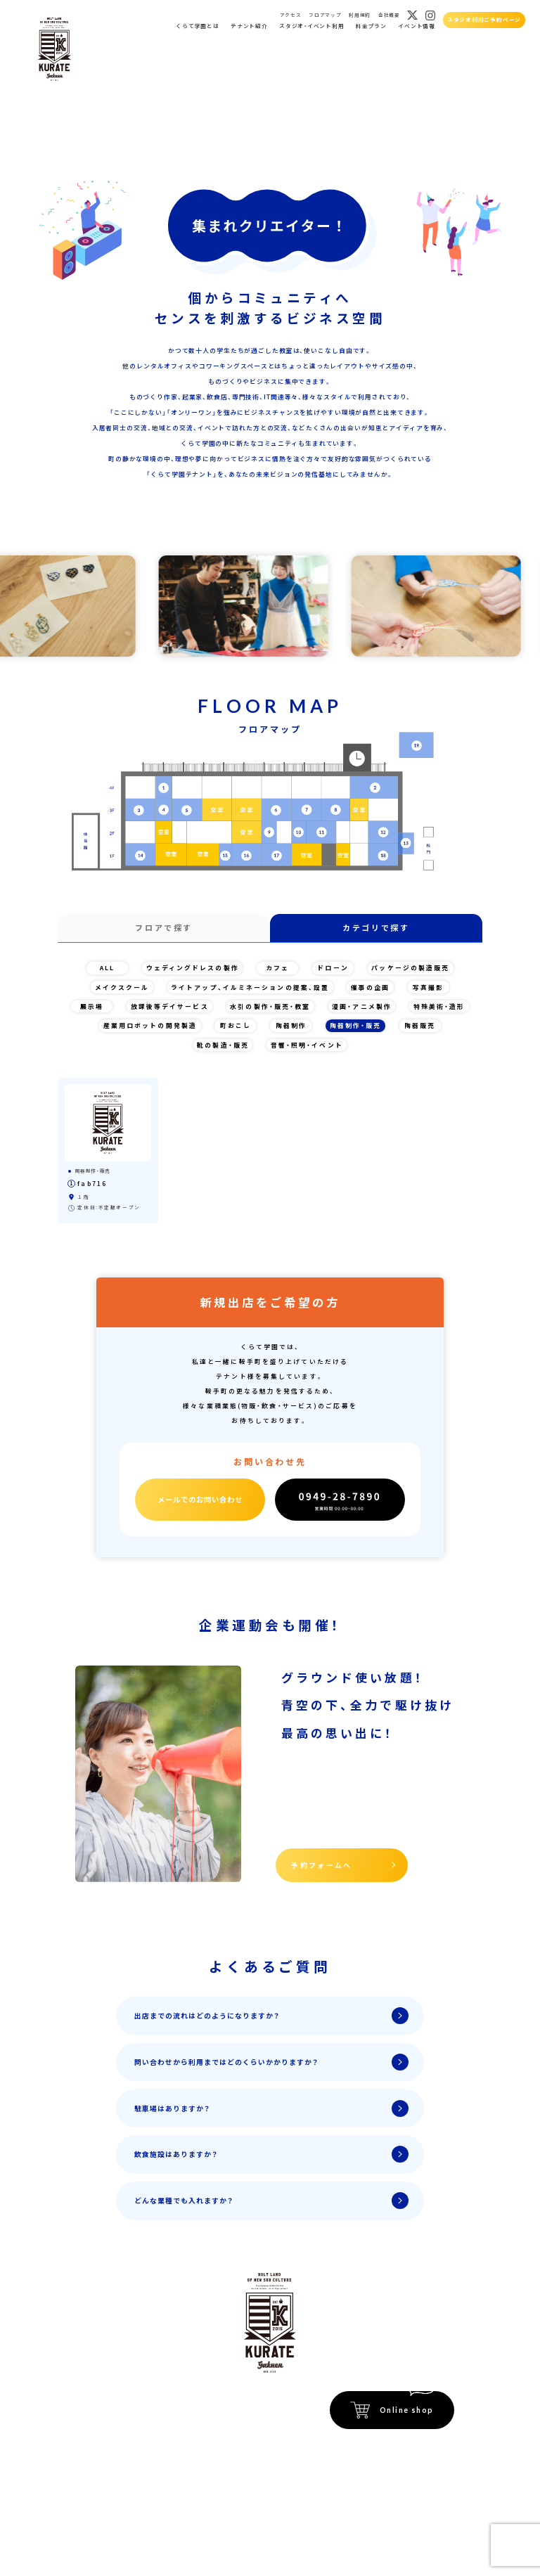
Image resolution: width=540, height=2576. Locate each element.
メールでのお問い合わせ (200, 1499)
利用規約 (360, 15)
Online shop (407, 2410)
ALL (107, 967)
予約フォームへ (321, 1865)
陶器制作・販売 (356, 1025)
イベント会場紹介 (189, 2399)
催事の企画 (370, 987)
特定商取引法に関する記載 (417, 2445)
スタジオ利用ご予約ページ (484, 19)
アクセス (291, 15)
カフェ (277, 967)
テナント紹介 (249, 26)
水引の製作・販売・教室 (270, 1006)
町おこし (235, 1025)
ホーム (96, 2399)
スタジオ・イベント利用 (311, 26)
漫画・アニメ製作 (362, 1006)
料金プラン (371, 26)
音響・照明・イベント (307, 1045)
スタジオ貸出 (106, 2452)
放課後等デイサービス (170, 1006)
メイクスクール (122, 987)
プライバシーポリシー (423, 2461)
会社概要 (389, 15)
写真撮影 (428, 987)
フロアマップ (325, 15)
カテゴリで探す (375, 927)
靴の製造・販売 (223, 1045)
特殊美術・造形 (439, 1006)
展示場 (91, 1006)
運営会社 (441, 2476)
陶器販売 (419, 1025)
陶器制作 (291, 1025)
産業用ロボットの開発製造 (150, 1025)
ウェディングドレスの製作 (192, 967)
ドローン (332, 967)
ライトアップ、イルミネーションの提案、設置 (250, 987)
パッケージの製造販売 (410, 967)
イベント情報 (416, 26)
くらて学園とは (197, 26)
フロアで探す (164, 927)
